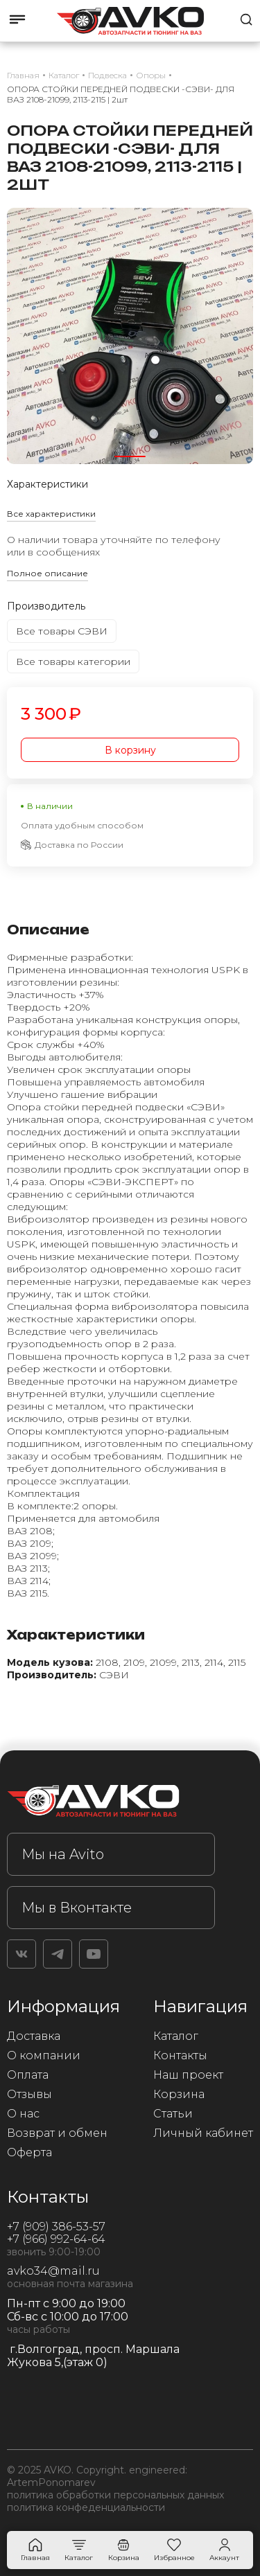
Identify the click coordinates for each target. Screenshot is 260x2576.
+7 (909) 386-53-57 (56, 2226)
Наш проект (188, 2074)
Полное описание (47, 573)
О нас (23, 2113)
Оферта (29, 2152)
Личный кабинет (203, 2133)
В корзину (130, 750)
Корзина (179, 2094)
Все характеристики (51, 513)
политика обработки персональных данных (115, 2495)
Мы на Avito (62, 1854)
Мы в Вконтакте (76, 1907)
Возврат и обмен (57, 2133)
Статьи (173, 2113)
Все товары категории (73, 661)
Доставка (33, 2036)
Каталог (175, 2036)
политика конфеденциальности (86, 2507)
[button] (130, 456)
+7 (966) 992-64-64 (56, 2239)
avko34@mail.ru (53, 2270)
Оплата (28, 2074)
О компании (43, 2055)
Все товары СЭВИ (61, 631)
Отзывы (29, 2094)
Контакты (180, 2055)
